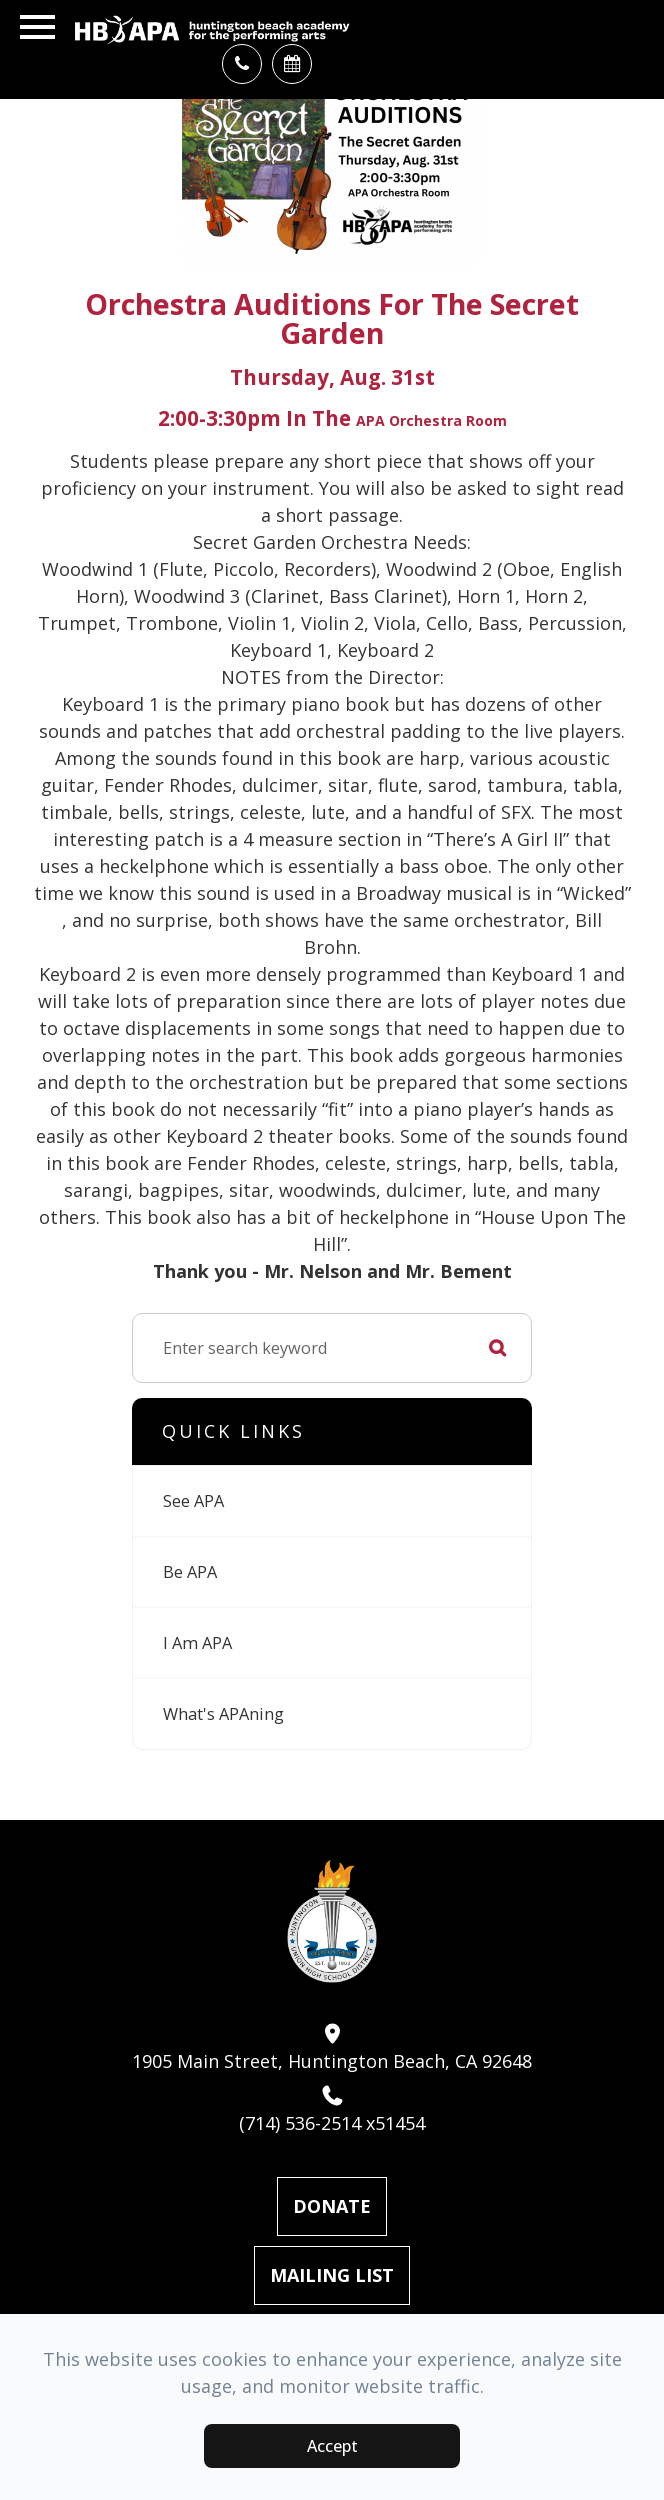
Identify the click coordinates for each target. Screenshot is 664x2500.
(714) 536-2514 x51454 (332, 2110)
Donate (332, 2206)
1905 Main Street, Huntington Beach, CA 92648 (332, 2048)
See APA (193, 1501)
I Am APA (197, 1643)
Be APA (190, 1572)
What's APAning (223, 1714)
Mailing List (332, 2275)
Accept (332, 2446)
